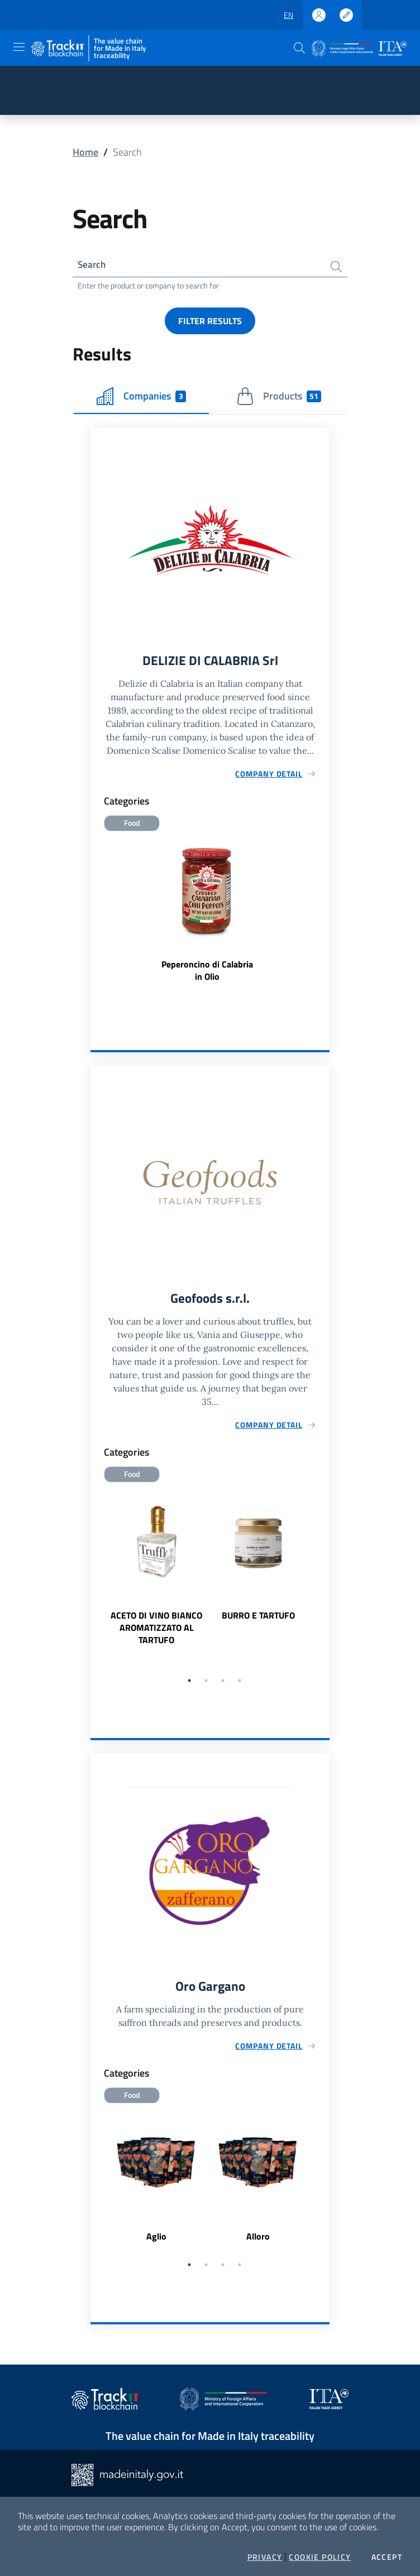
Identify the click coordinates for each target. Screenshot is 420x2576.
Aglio (156, 2240)
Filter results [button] (210, 322)
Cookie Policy (320, 2557)
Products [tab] (279, 398)
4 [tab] (239, 1684)
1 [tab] (189, 1684)
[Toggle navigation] (19, 47)
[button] (299, 48)
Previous (95, 1581)
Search (92, 265)
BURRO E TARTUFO (258, 1619)
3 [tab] (222, 1684)
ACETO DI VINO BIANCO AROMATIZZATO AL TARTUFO (156, 1631)
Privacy (265, 2557)
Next (324, 1581)
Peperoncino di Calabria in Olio (207, 973)
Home (85, 152)
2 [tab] (206, 1684)
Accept (386, 2557)
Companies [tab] (141, 398)
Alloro (258, 2240)
